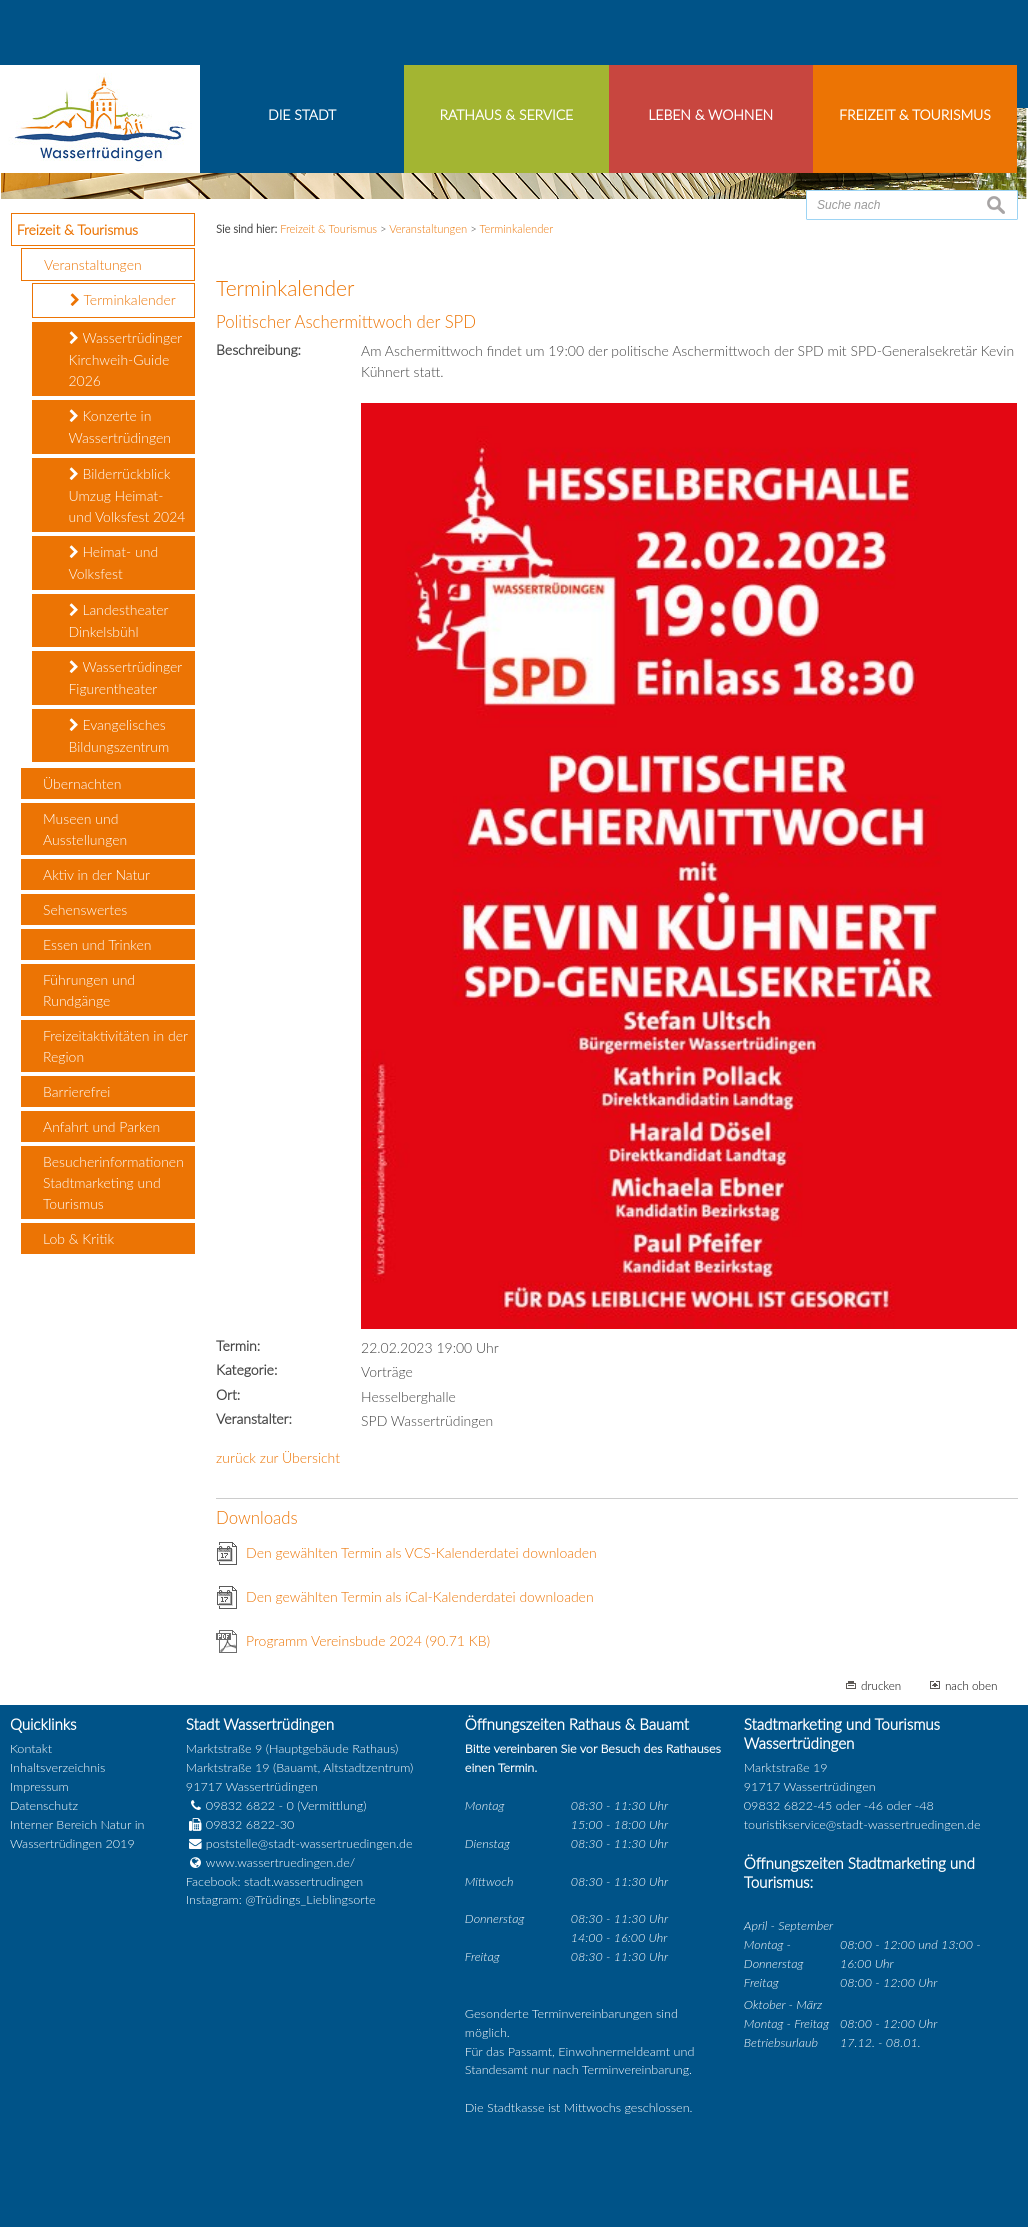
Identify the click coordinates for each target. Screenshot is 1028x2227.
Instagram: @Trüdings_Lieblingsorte (281, 1899)
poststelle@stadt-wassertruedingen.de (309, 1843)
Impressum (39, 1786)
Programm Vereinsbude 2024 (368, 1640)
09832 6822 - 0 (240, 1805)
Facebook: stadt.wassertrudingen (274, 1881)
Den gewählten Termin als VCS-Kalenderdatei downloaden (421, 1552)
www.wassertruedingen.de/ (280, 1862)
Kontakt (31, 1748)
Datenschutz (44, 1805)
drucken (881, 1685)
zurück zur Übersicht (278, 1457)
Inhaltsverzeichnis (57, 1767)
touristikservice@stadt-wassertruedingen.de (862, 1824)
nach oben (971, 1685)
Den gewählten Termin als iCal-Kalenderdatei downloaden (420, 1596)
